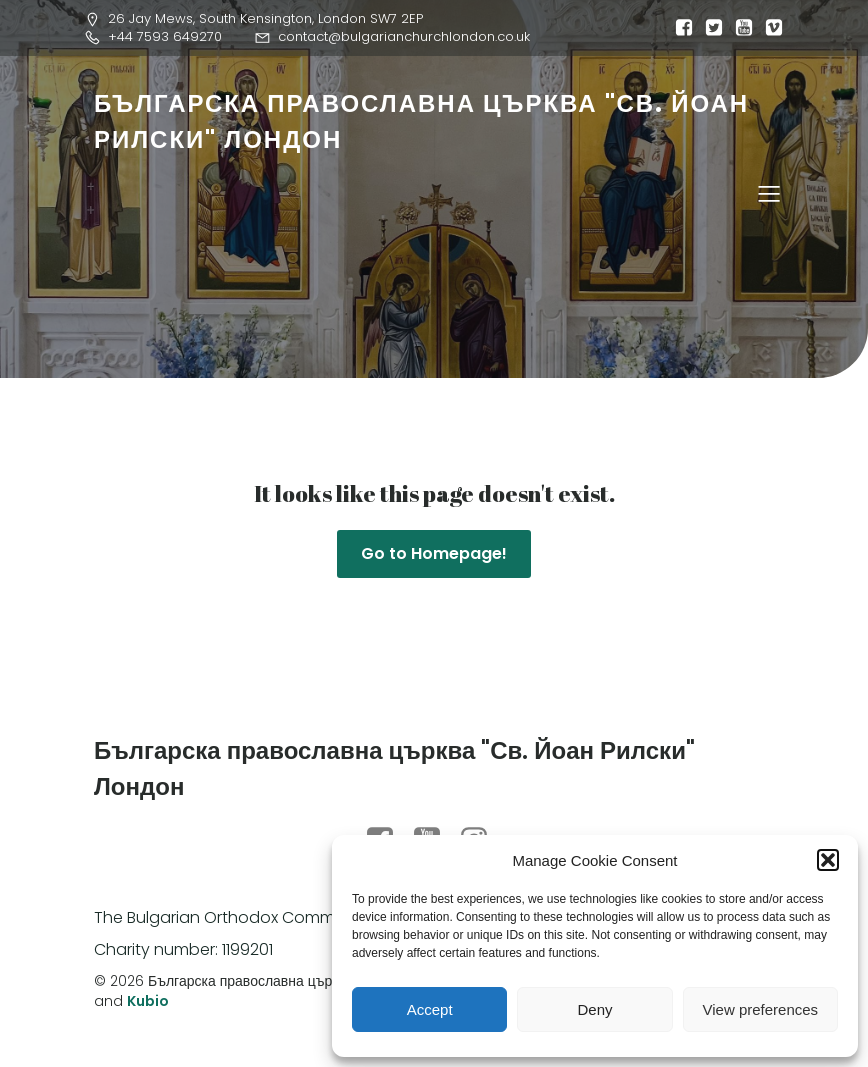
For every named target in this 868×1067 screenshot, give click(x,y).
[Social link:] (679, 28)
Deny (594, 1009)
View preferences (761, 1009)
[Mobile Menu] (769, 193)
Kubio (148, 1001)
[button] (828, 860)
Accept (430, 1009)
